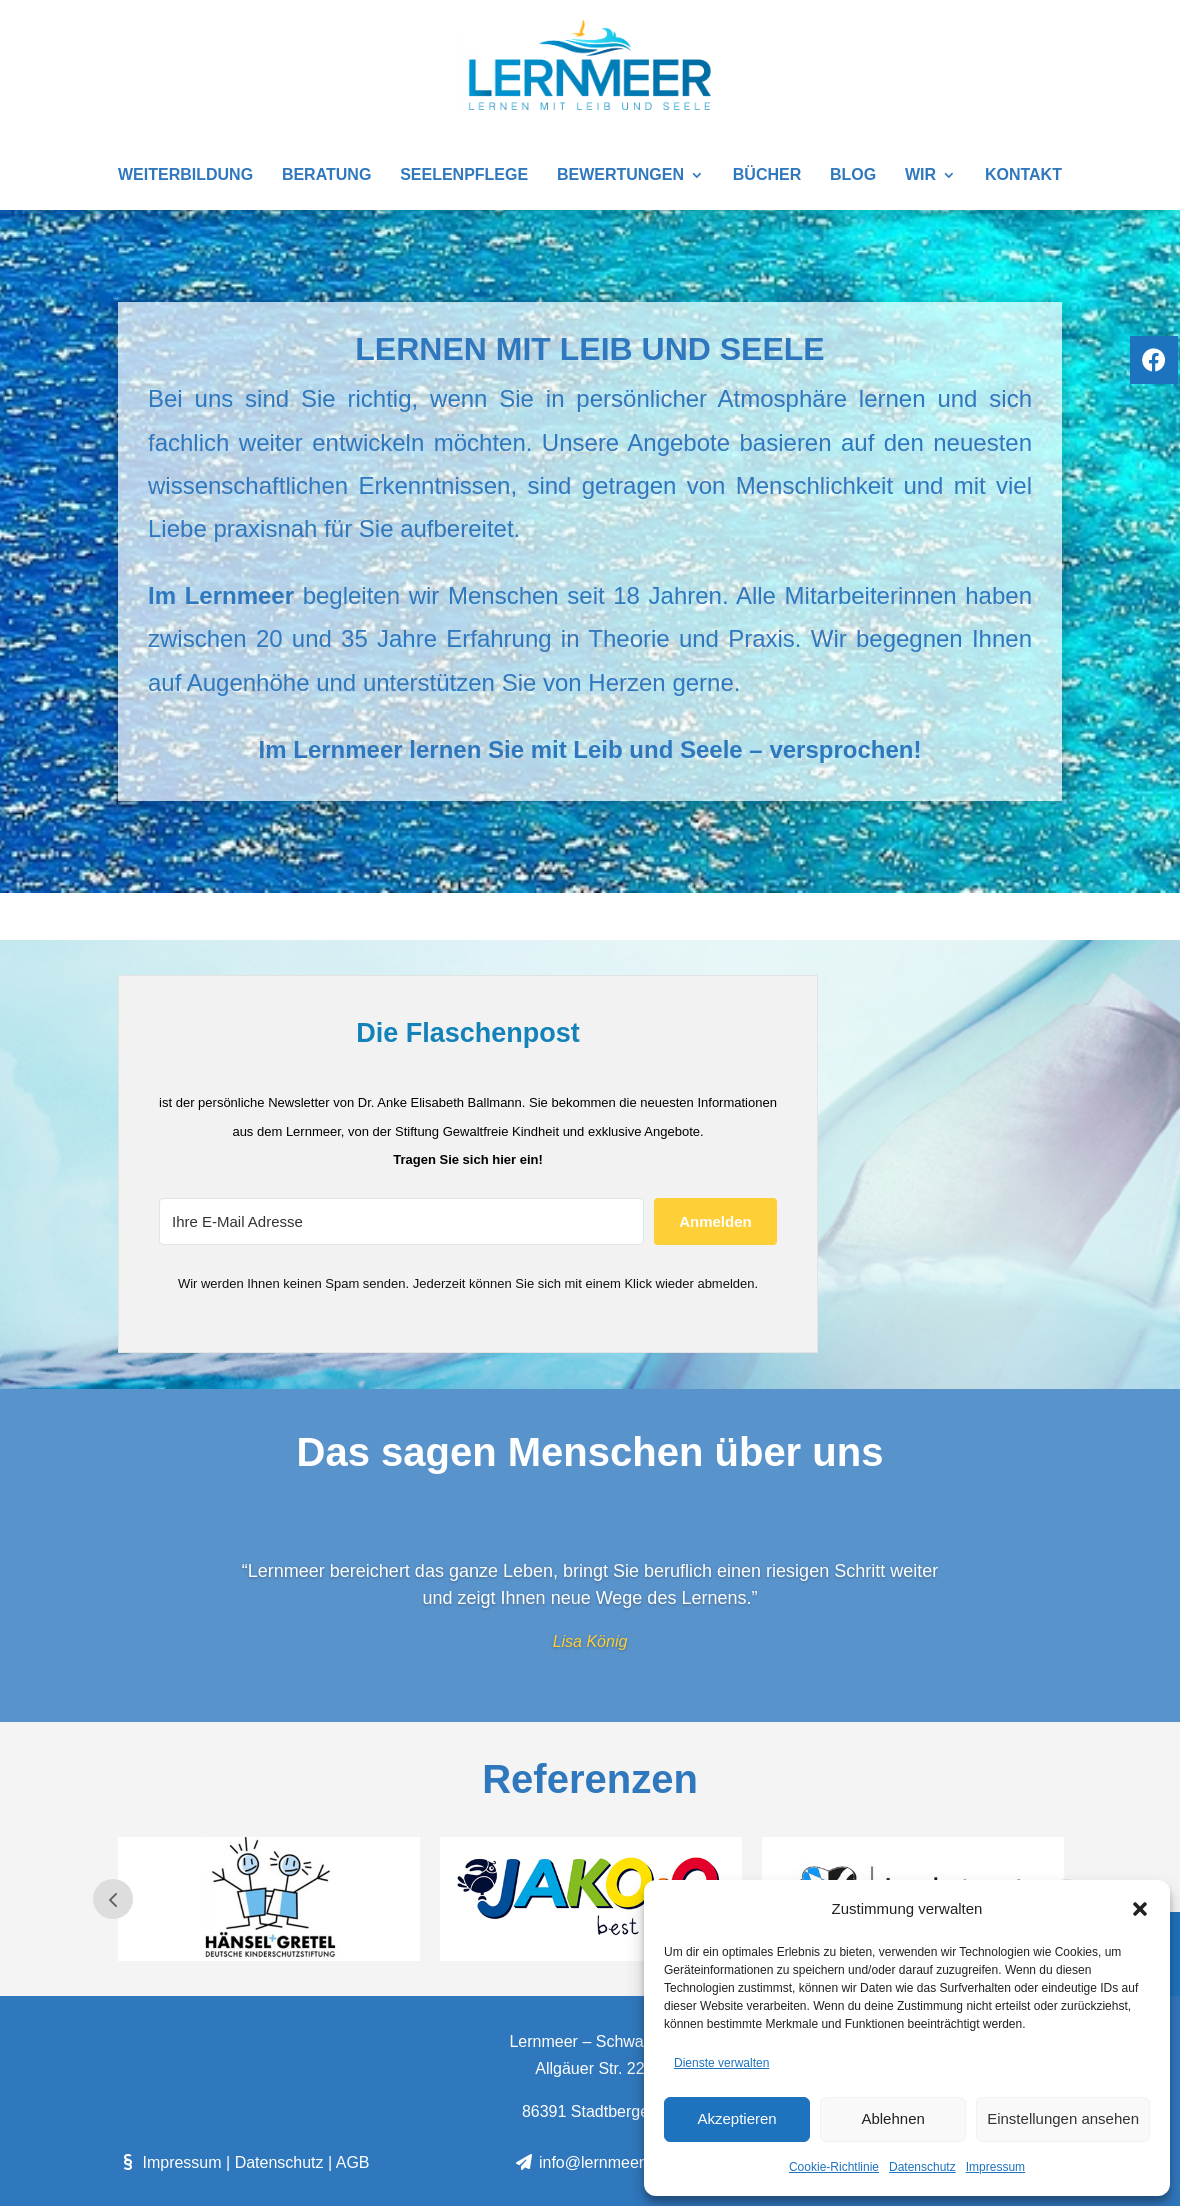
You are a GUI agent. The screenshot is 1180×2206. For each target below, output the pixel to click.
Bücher (767, 175)
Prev (113, 1899)
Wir (920, 175)
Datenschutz (922, 2167)
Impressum (995, 2167)
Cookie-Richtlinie (834, 2167)
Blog (853, 175)
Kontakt (1023, 175)
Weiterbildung (185, 175)
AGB (353, 2162)
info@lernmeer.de (589, 2162)
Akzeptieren (736, 2118)
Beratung (326, 175)
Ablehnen (892, 2118)
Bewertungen (620, 175)
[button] (1140, 1909)
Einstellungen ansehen (1063, 2118)
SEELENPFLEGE (464, 175)
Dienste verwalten (721, 2063)
